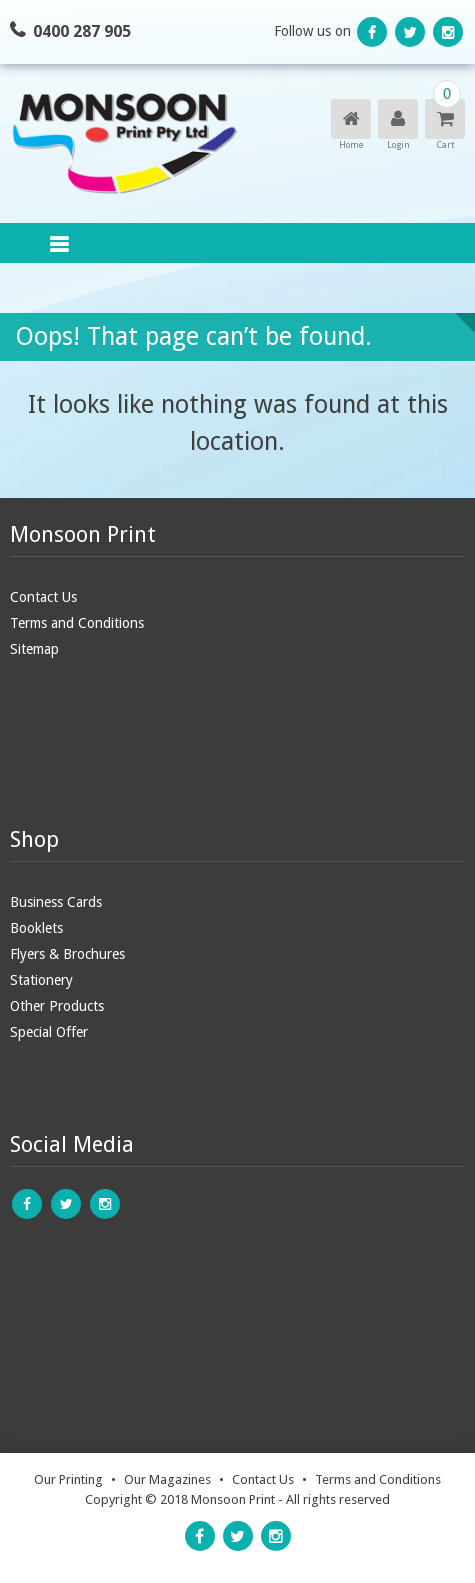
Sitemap (34, 649)
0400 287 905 (82, 31)
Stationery (41, 980)
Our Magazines (167, 1479)
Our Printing (68, 1479)
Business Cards (56, 902)
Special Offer (49, 1032)
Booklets (36, 928)
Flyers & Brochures (67, 954)
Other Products (57, 1006)
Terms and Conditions (77, 623)
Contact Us (43, 597)
